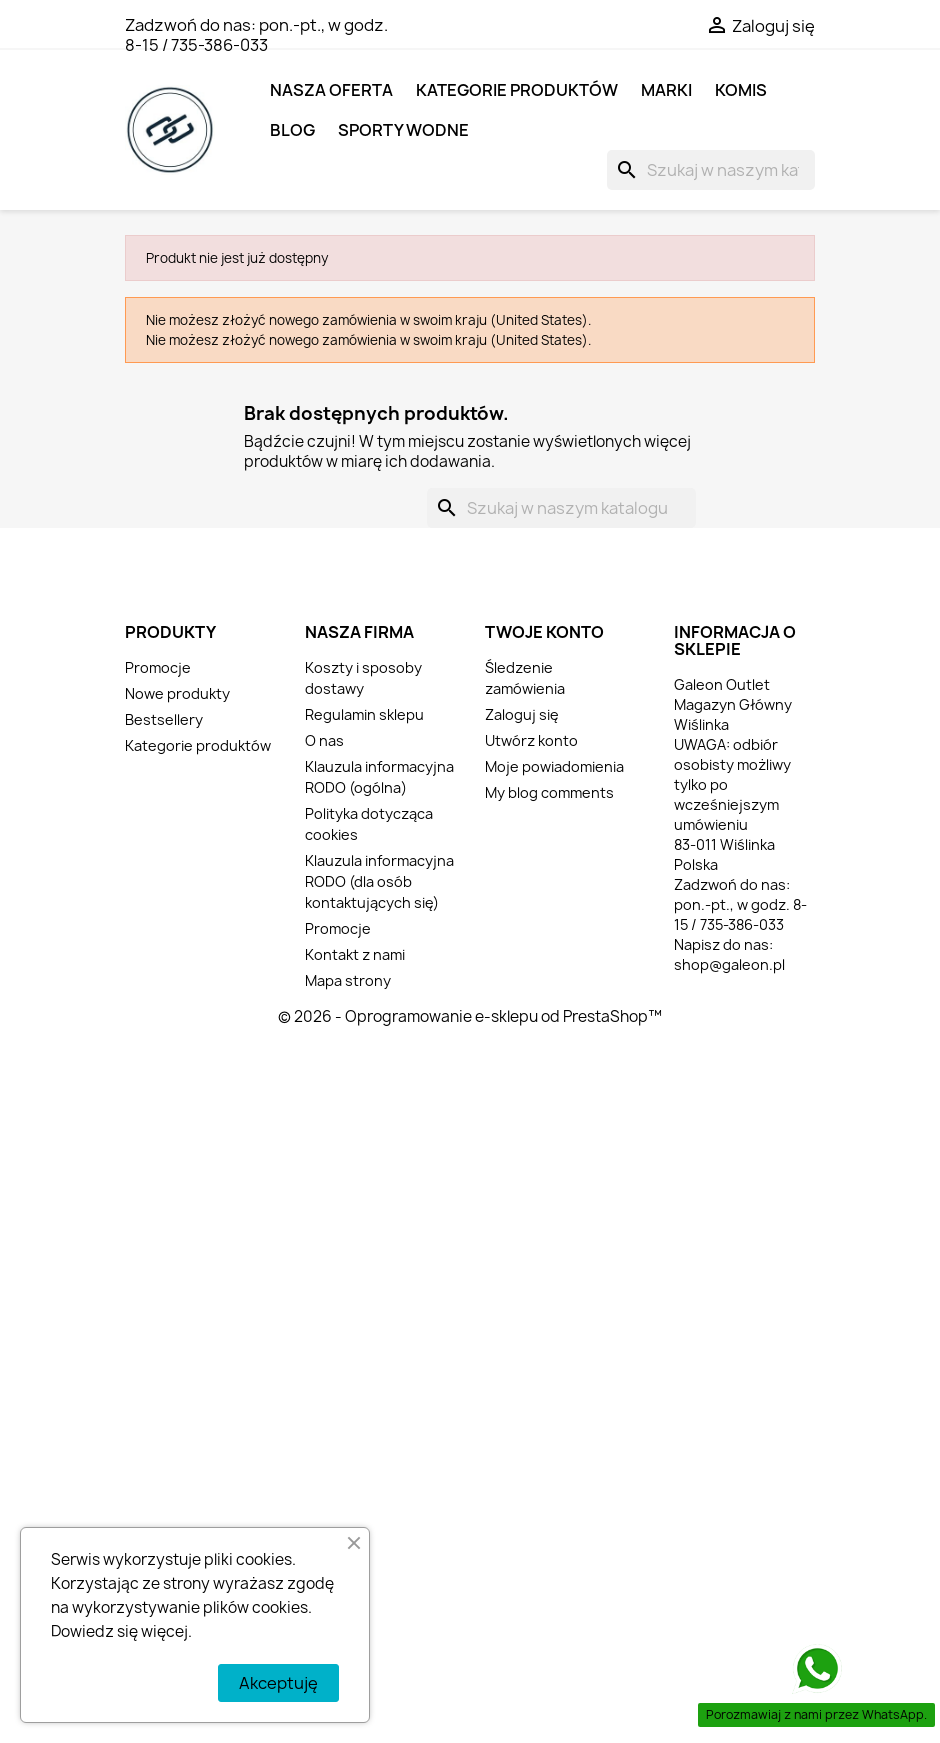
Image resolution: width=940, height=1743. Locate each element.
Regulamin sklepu (364, 714)
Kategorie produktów (517, 90)
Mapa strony (348, 980)
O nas (324, 740)
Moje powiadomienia (554, 766)
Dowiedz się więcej (119, 1631)
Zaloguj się (522, 714)
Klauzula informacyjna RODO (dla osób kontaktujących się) (379, 881)
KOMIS (741, 90)
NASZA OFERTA (331, 90)
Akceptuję (278, 1683)
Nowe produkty (177, 693)
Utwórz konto (531, 740)
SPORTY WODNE (403, 130)
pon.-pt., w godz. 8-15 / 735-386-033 (256, 35)
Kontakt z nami (355, 954)
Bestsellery (164, 719)
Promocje (158, 667)
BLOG (292, 130)
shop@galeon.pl (729, 964)
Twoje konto (544, 632)
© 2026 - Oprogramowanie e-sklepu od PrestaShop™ (470, 1016)
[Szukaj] (711, 170)
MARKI (666, 90)
